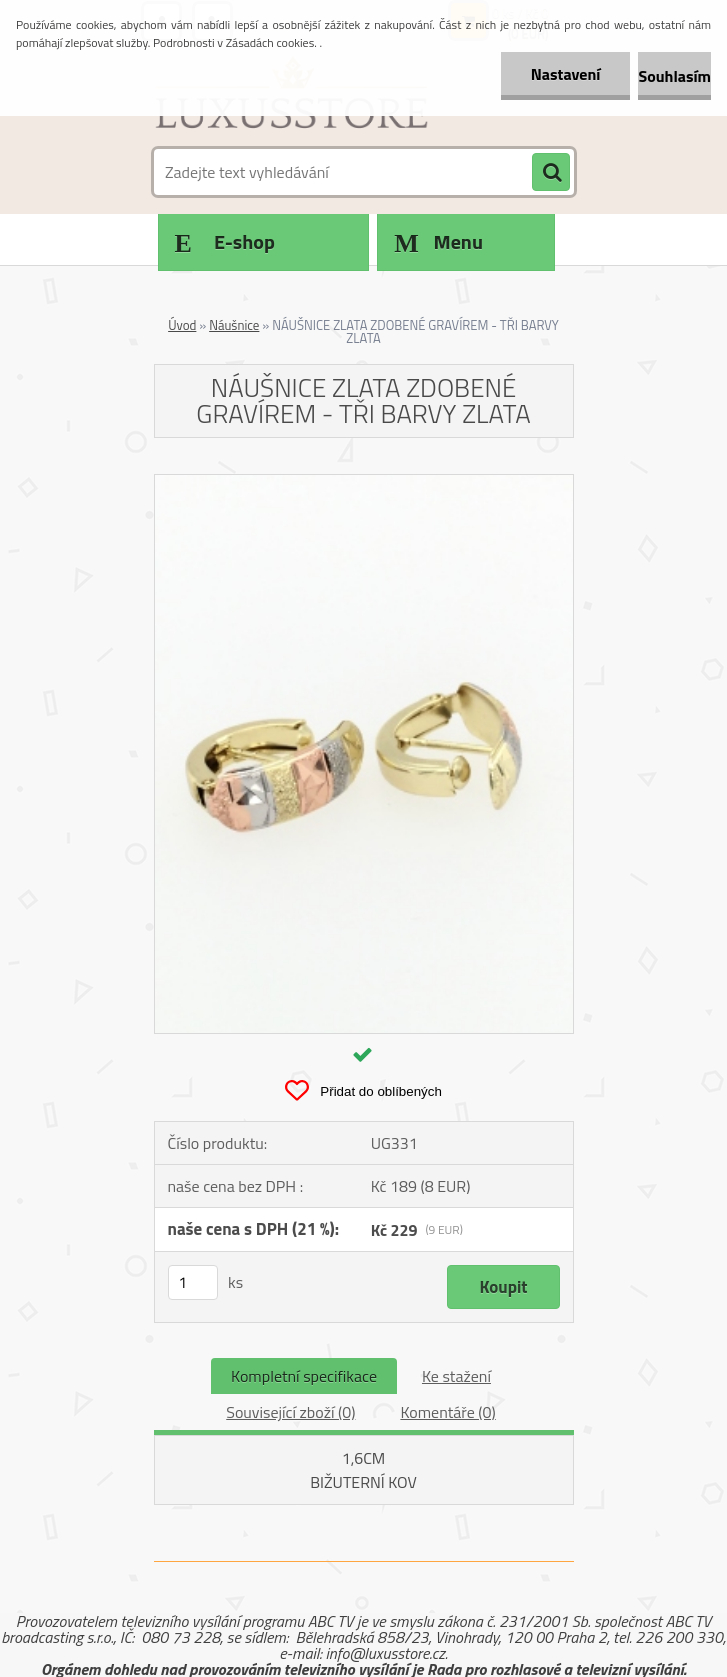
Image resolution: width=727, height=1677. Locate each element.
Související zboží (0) (290, 1412)
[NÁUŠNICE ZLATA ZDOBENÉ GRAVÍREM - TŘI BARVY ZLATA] (364, 483)
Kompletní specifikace (304, 1376)
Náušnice (234, 325)
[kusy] (193, 1282)
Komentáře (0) (447, 1412)
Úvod (182, 325)
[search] (551, 173)
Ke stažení (456, 1376)
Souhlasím (674, 76)
